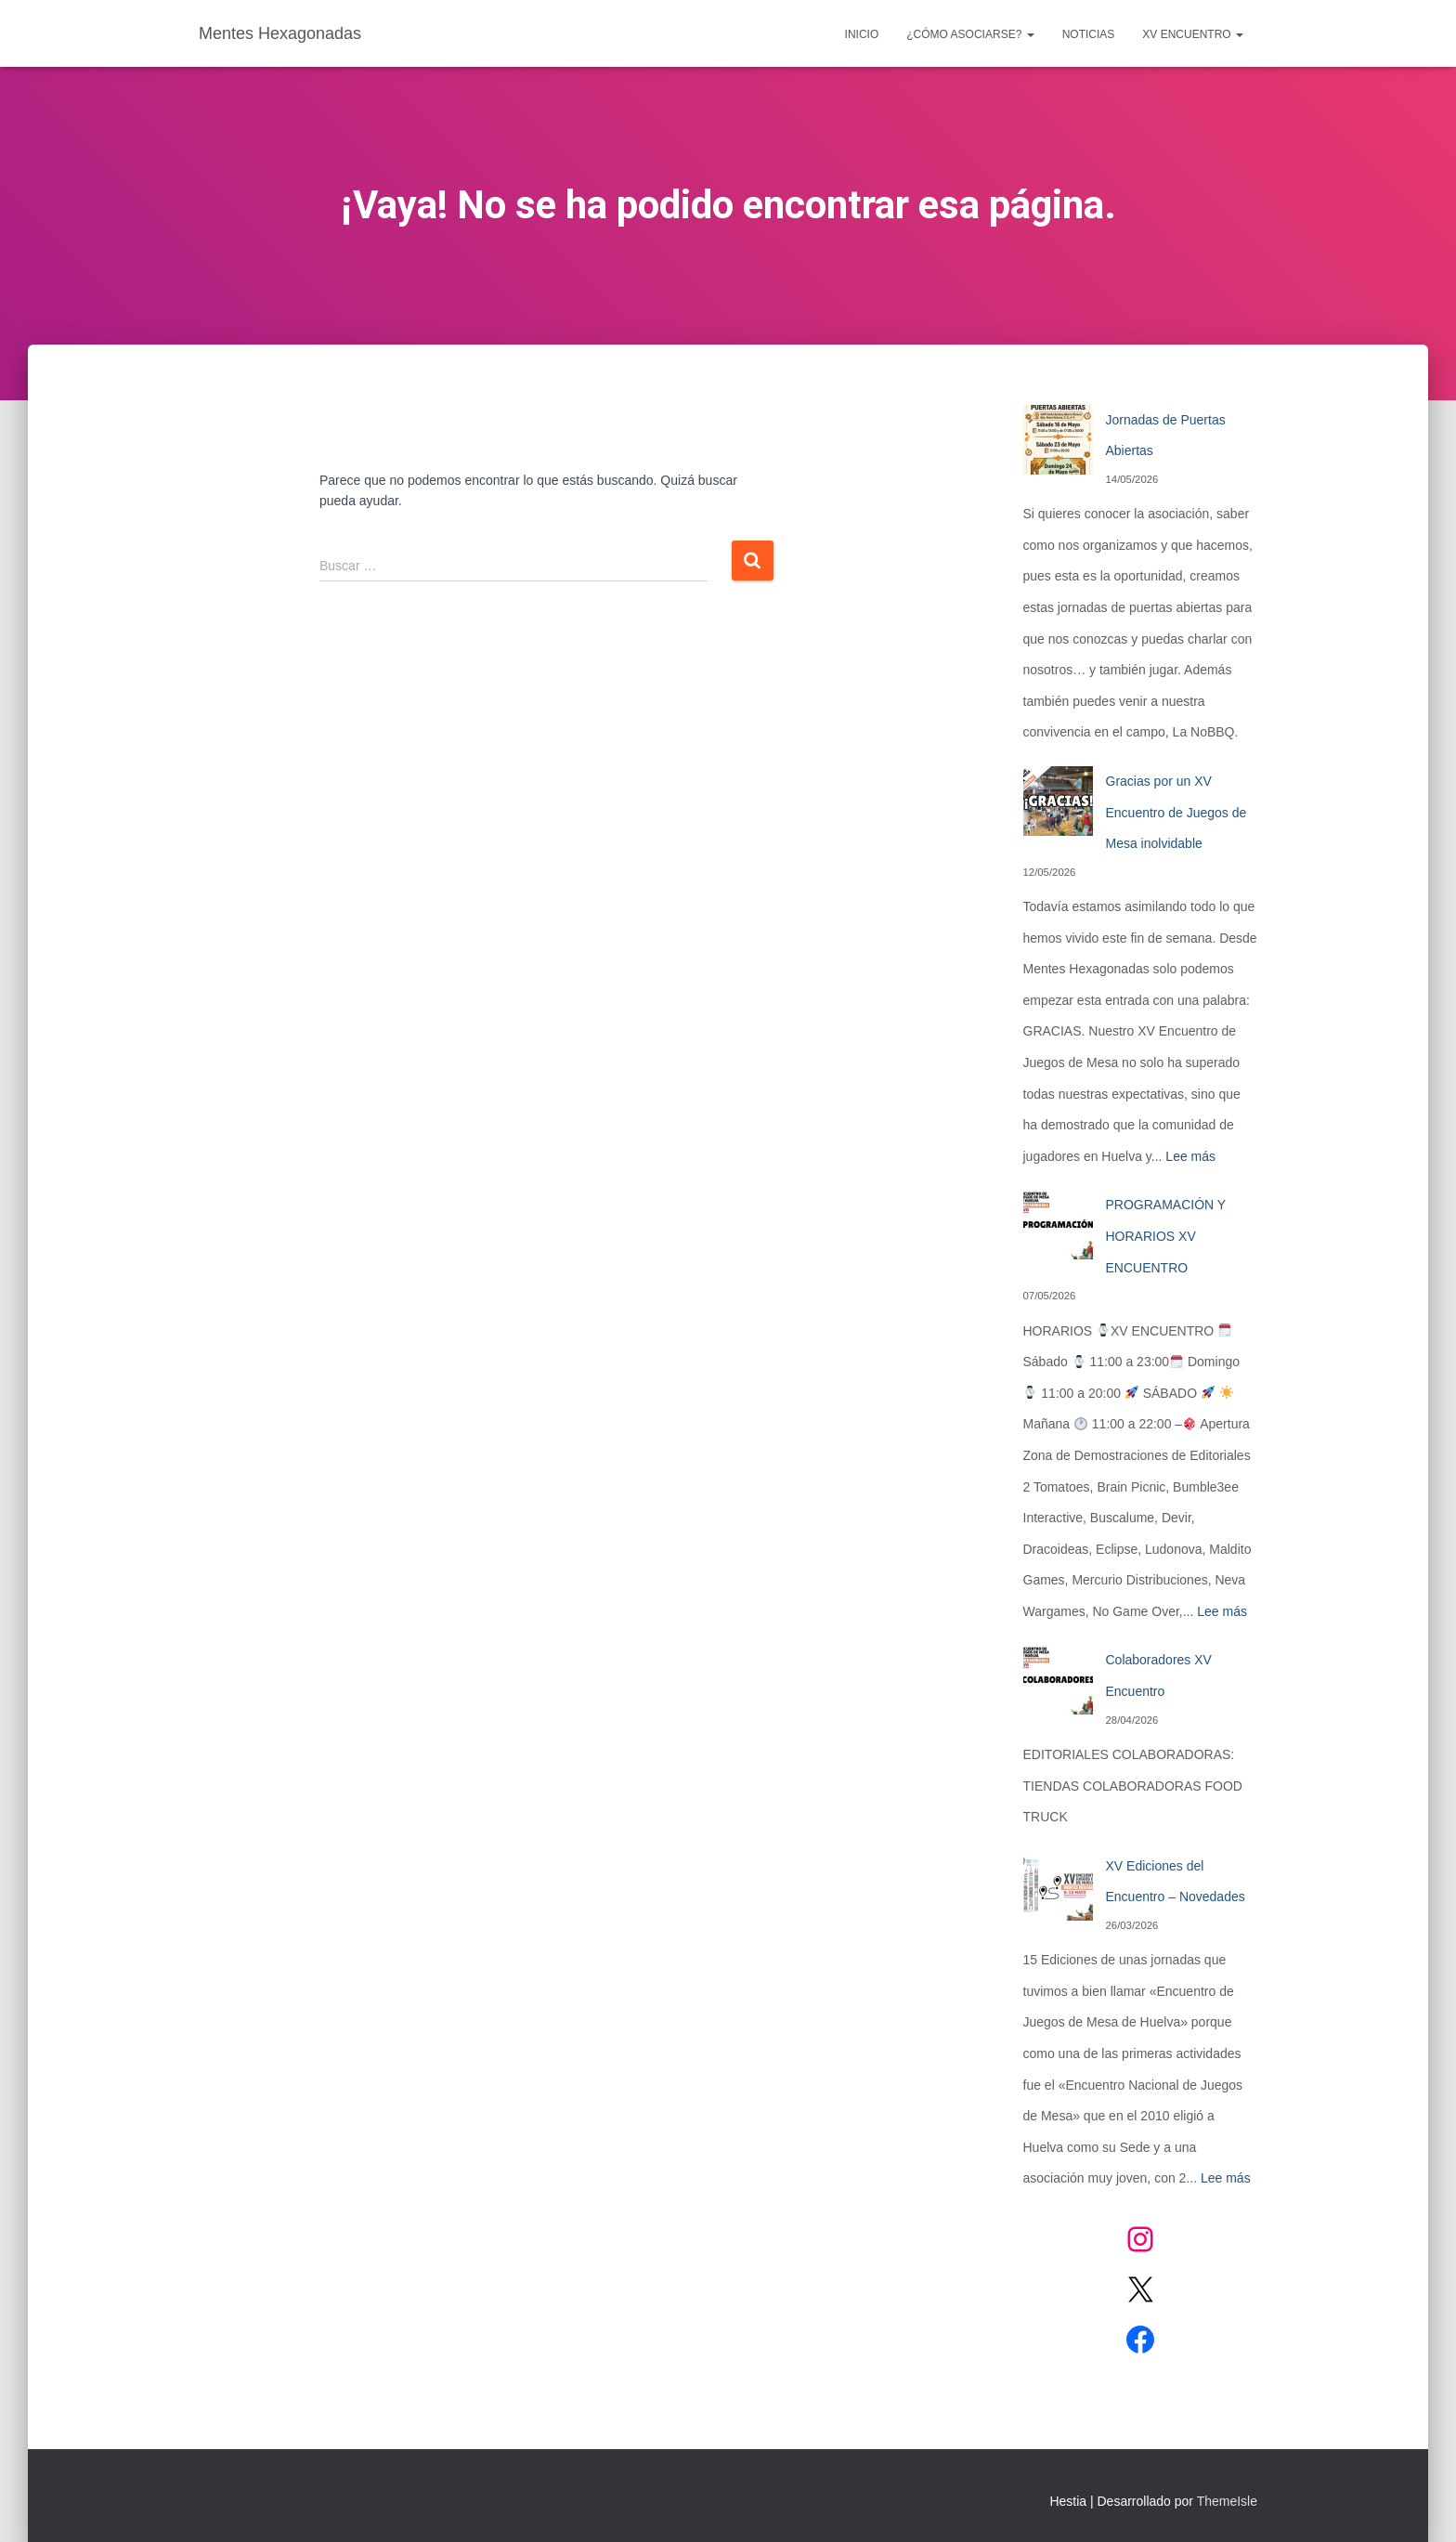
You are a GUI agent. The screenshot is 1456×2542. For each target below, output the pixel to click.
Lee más (1190, 1156)
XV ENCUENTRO (1192, 34)
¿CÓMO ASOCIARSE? (970, 34)
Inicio (862, 34)
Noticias (1088, 34)
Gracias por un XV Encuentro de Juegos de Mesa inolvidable (1176, 812)
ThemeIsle (1227, 2501)
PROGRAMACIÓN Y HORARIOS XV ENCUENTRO (1166, 1235)
